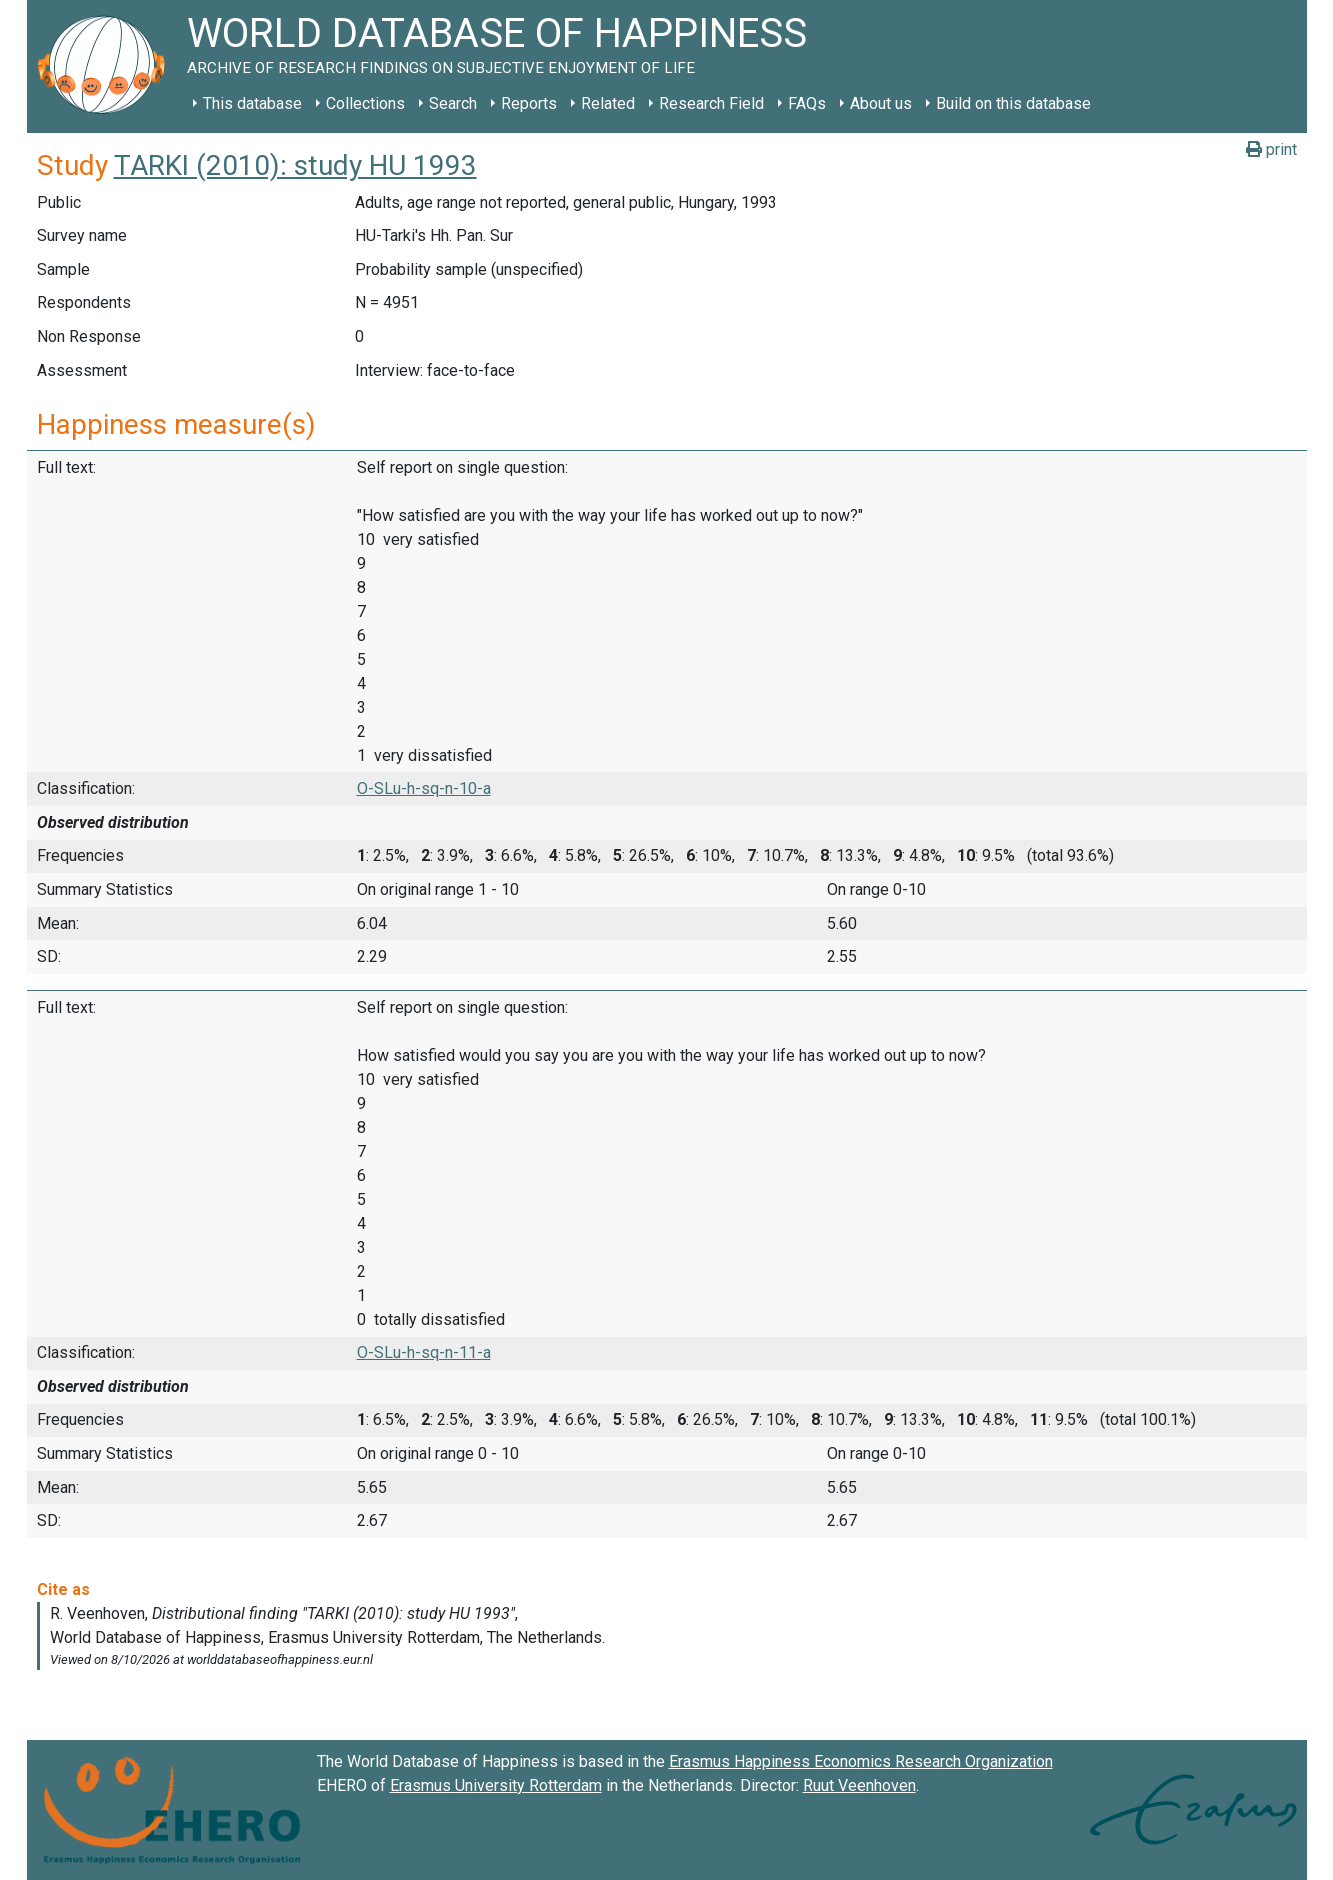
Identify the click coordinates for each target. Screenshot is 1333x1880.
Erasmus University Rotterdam (496, 1785)
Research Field (711, 103)
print (1271, 149)
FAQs (807, 103)
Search (453, 103)
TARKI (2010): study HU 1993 (295, 165)
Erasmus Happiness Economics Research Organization (861, 1761)
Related (608, 103)
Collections (365, 103)
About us (881, 103)
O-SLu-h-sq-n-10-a (424, 788)
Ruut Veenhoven (859, 1785)
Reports (529, 103)
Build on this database (1013, 103)
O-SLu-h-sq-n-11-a (424, 1352)
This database (252, 103)
